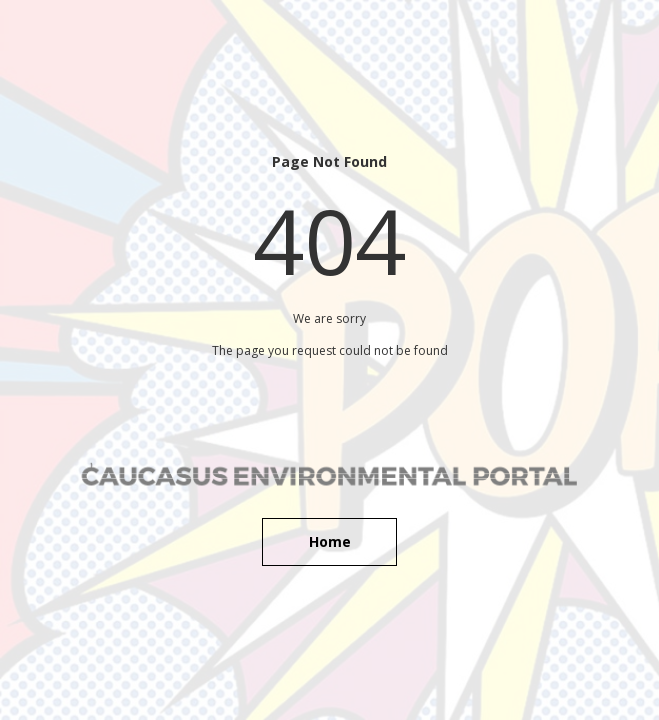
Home (330, 541)
